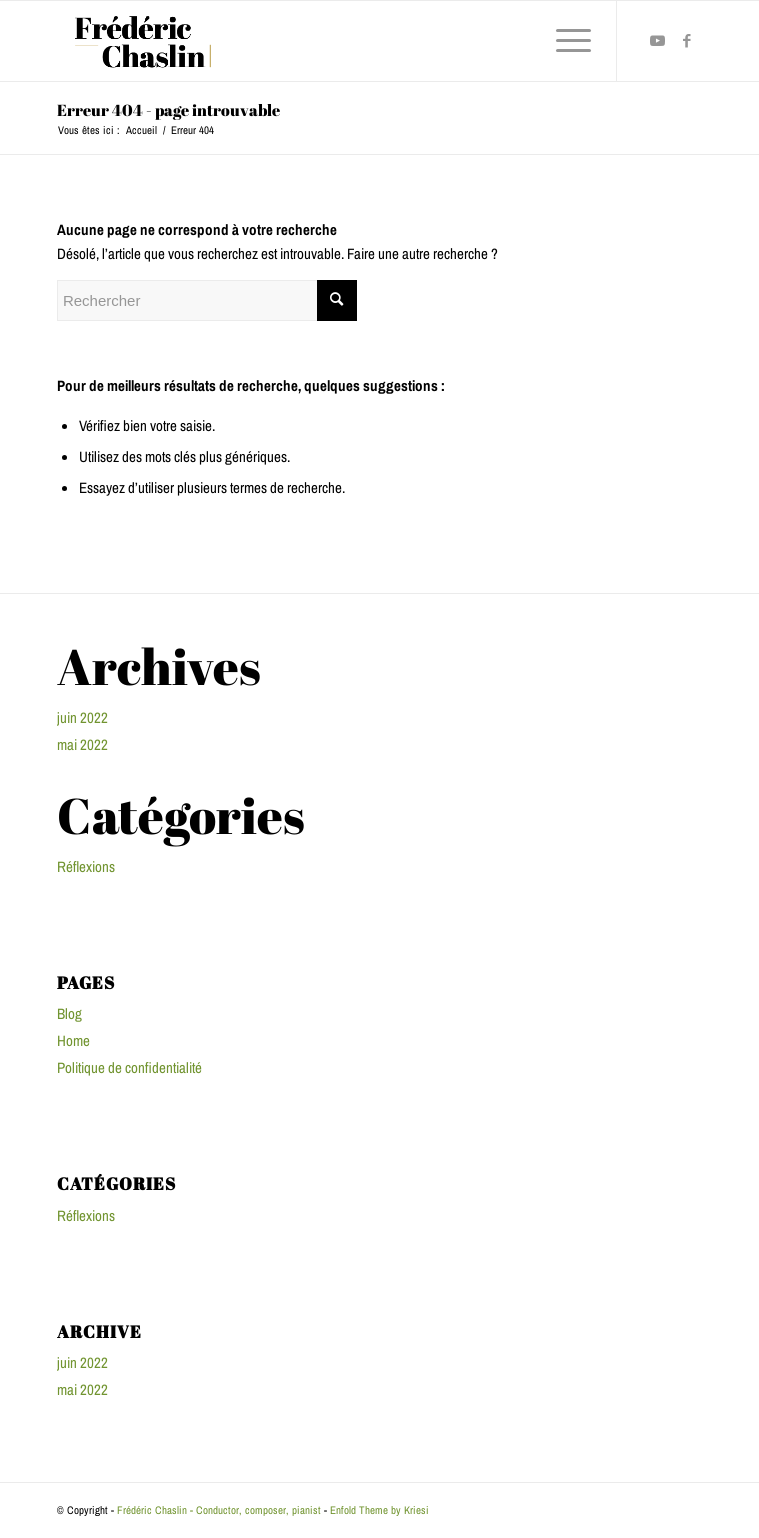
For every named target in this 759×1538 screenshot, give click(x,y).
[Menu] (563, 41)
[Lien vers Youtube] (657, 41)
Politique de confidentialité (129, 1067)
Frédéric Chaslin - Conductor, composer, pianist (219, 1510)
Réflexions (86, 866)
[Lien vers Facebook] (687, 41)
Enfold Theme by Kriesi (379, 1510)
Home (73, 1040)
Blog (69, 1013)
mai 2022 (82, 744)
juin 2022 (82, 717)
